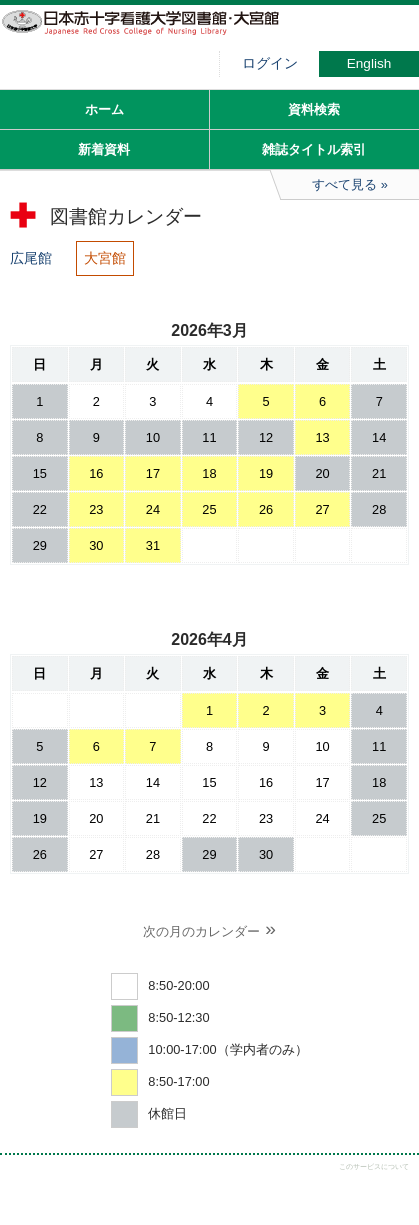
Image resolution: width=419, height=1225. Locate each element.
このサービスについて (374, 1166)
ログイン (270, 63)
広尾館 (31, 258)
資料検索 (314, 109)
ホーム (104, 109)
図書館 (150, 35)
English (369, 63)
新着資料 (104, 149)
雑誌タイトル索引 (314, 149)
